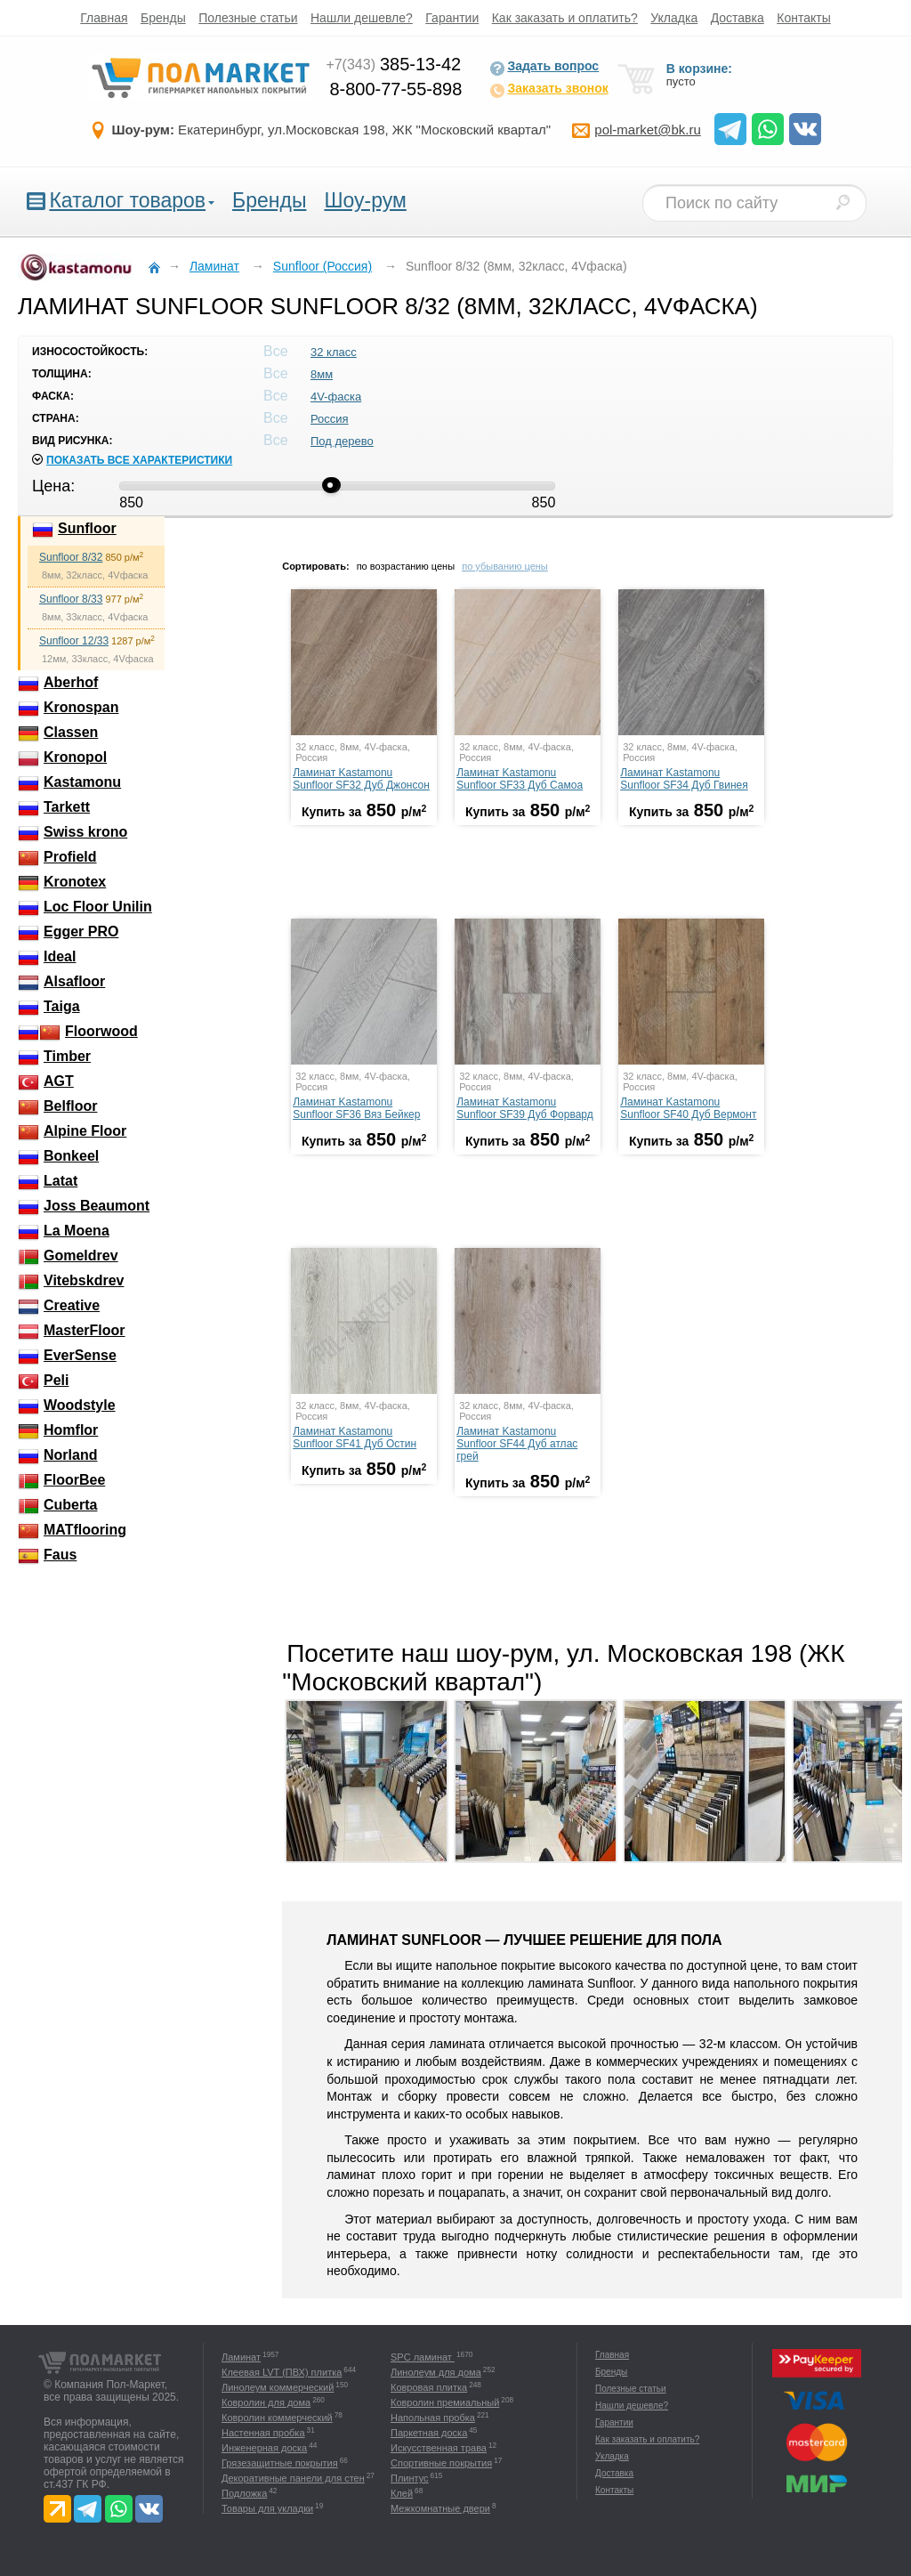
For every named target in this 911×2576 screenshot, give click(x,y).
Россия (329, 418)
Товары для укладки (267, 2508)
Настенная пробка (263, 2432)
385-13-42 (393, 64)
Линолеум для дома (436, 2372)
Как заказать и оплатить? (565, 18)
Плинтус (410, 2478)
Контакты (803, 18)
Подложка (244, 2493)
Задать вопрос (544, 68)
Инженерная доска (264, 2447)
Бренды (163, 18)
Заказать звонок (548, 90)
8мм (321, 374)
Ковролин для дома (266, 2402)
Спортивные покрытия (441, 2463)
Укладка (673, 18)
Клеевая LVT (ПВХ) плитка (282, 2372)
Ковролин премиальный (445, 2402)
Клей (402, 2493)
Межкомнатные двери (440, 2508)
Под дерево (342, 441)
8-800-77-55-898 (395, 89)
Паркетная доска (429, 2432)
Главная (103, 18)
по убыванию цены (505, 566)
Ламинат (241, 2357)
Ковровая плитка (429, 2387)
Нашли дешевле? (361, 18)
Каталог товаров (127, 200)
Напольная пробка (433, 2417)
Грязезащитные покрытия (280, 2463)
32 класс (333, 352)
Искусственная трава (439, 2447)
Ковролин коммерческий (277, 2417)
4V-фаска (335, 396)
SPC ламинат (423, 2357)
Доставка (737, 18)
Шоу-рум (365, 200)
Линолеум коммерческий (278, 2387)
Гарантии (452, 18)
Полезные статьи (247, 18)
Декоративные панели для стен (293, 2478)
